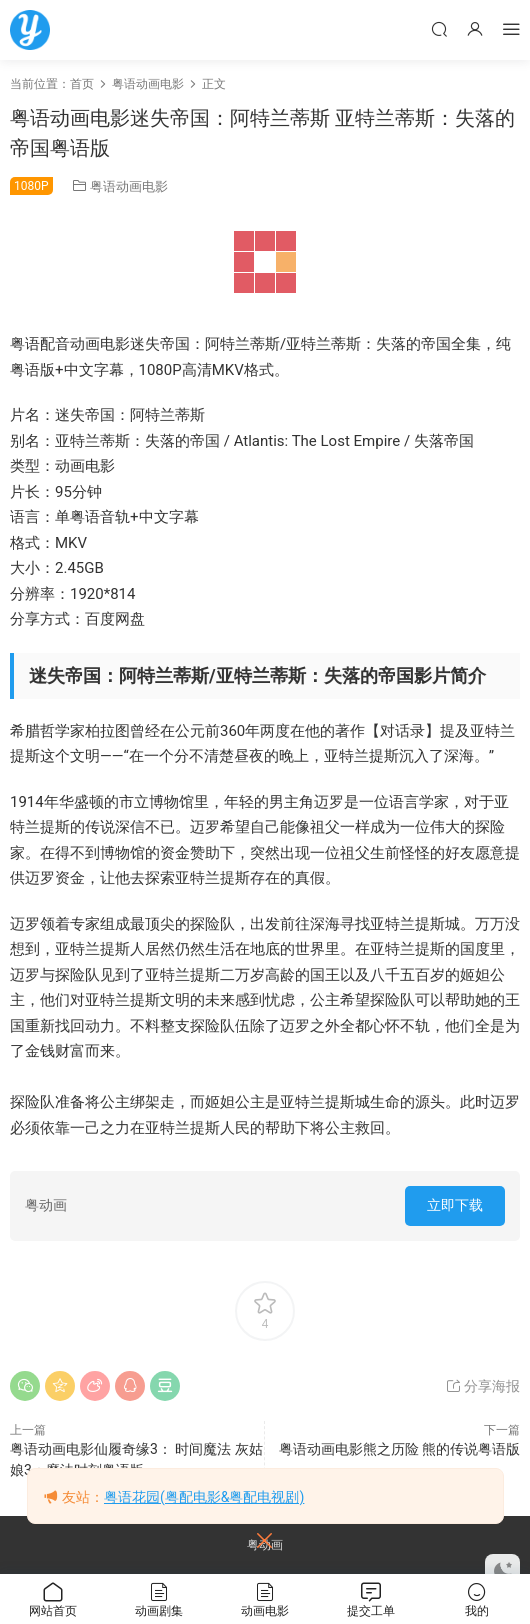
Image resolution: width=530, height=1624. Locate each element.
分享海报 (482, 1386)
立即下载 (455, 1205)
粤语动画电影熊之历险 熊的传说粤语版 (399, 1449)
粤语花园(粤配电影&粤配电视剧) (204, 1497)
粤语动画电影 (129, 186)
